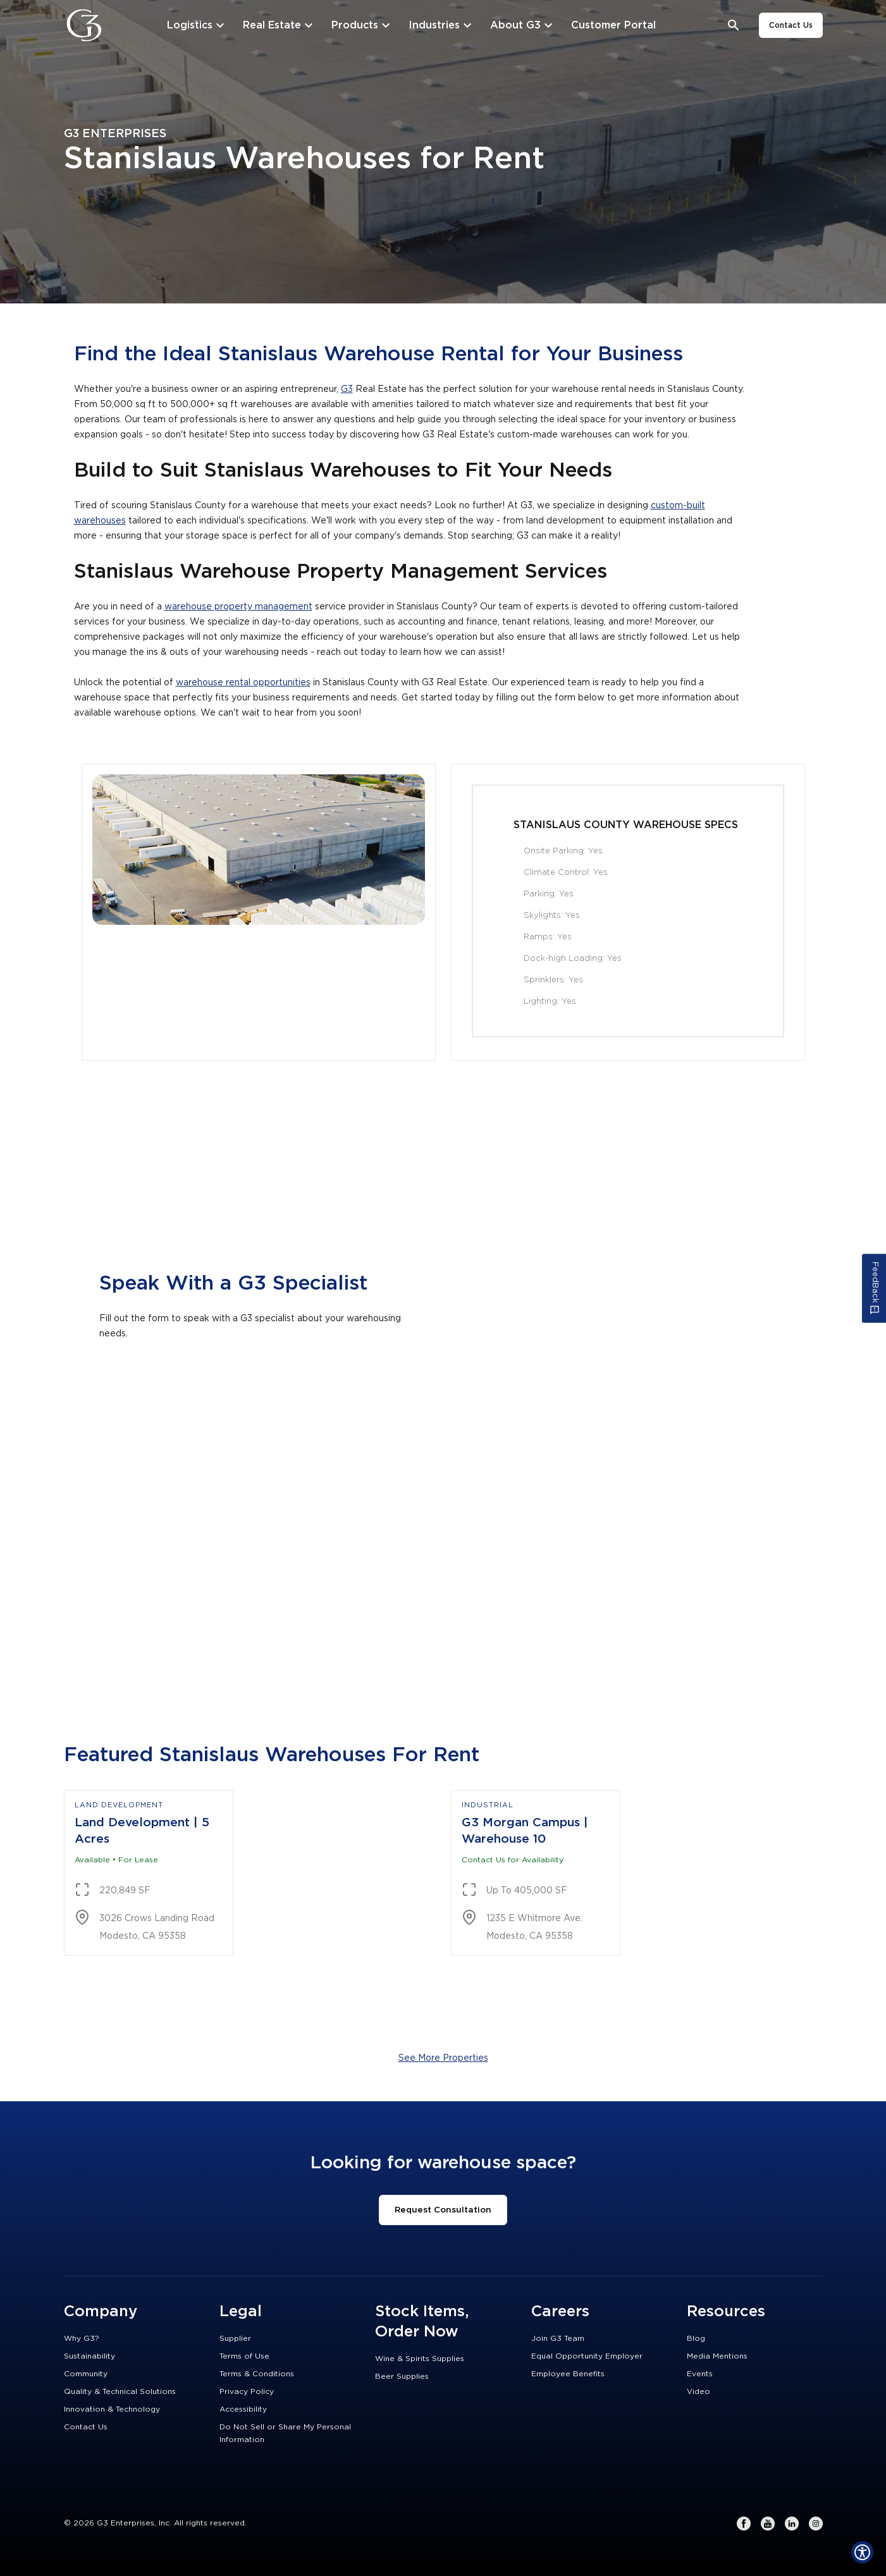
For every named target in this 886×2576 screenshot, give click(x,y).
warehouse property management (238, 606)
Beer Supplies (402, 2376)
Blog (696, 2338)
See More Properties (443, 2058)
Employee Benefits (568, 2374)
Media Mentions (717, 2356)
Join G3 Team (557, 2338)
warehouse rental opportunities (243, 682)
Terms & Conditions (256, 2374)
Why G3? (81, 2338)
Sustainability (89, 2356)
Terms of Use (244, 2356)
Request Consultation (443, 2210)
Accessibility (243, 2409)
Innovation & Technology (112, 2409)
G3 (347, 389)
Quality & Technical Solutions (120, 2391)
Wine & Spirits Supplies (419, 2358)
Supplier (235, 2338)
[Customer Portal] (613, 25)
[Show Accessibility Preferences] (862, 2552)
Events (700, 2374)
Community (86, 2374)
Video (698, 2391)
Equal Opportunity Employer (587, 2356)
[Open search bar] (734, 25)
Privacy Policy (246, 2391)
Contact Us (791, 25)
